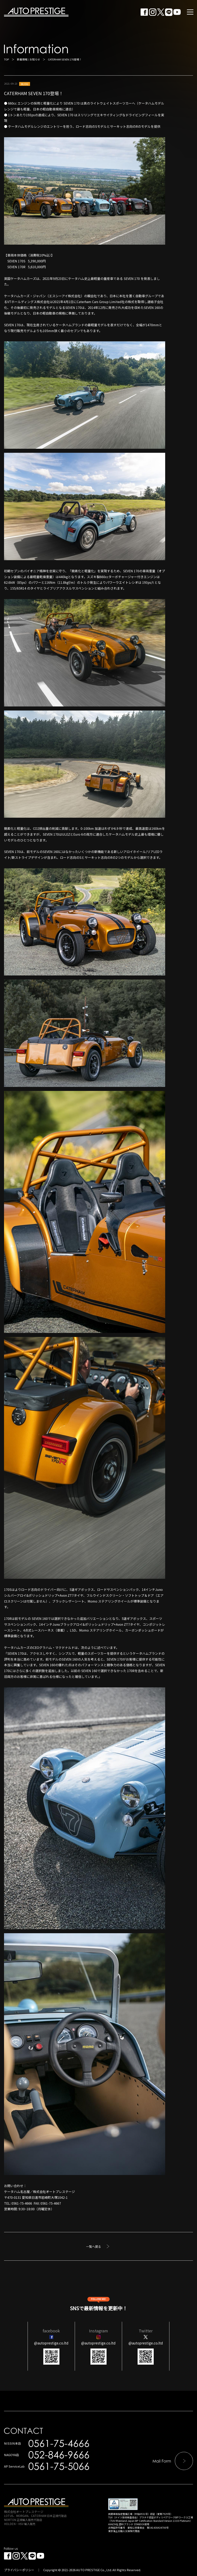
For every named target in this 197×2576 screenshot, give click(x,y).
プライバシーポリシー (19, 2570)
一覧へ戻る (93, 2246)
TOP (6, 59)
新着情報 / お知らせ (28, 59)
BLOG (24, 84)
